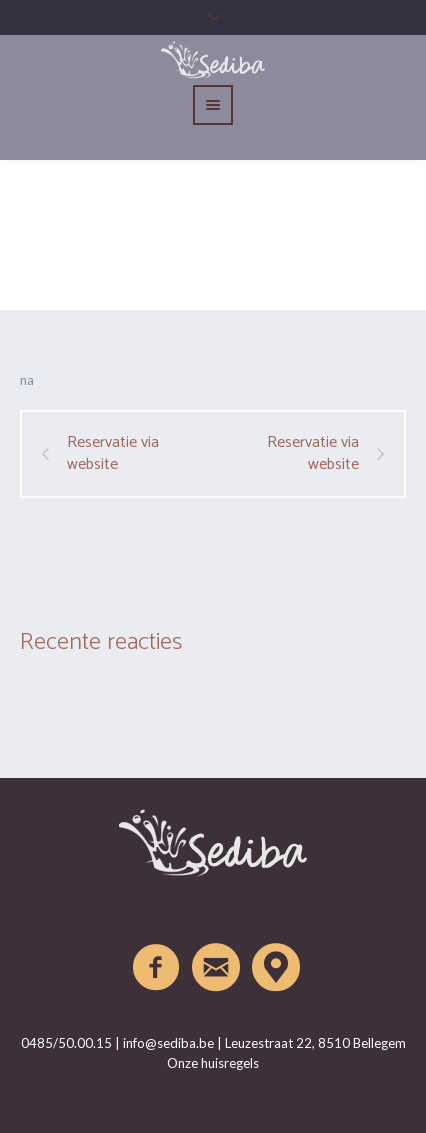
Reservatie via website (113, 454)
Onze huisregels (213, 1063)
